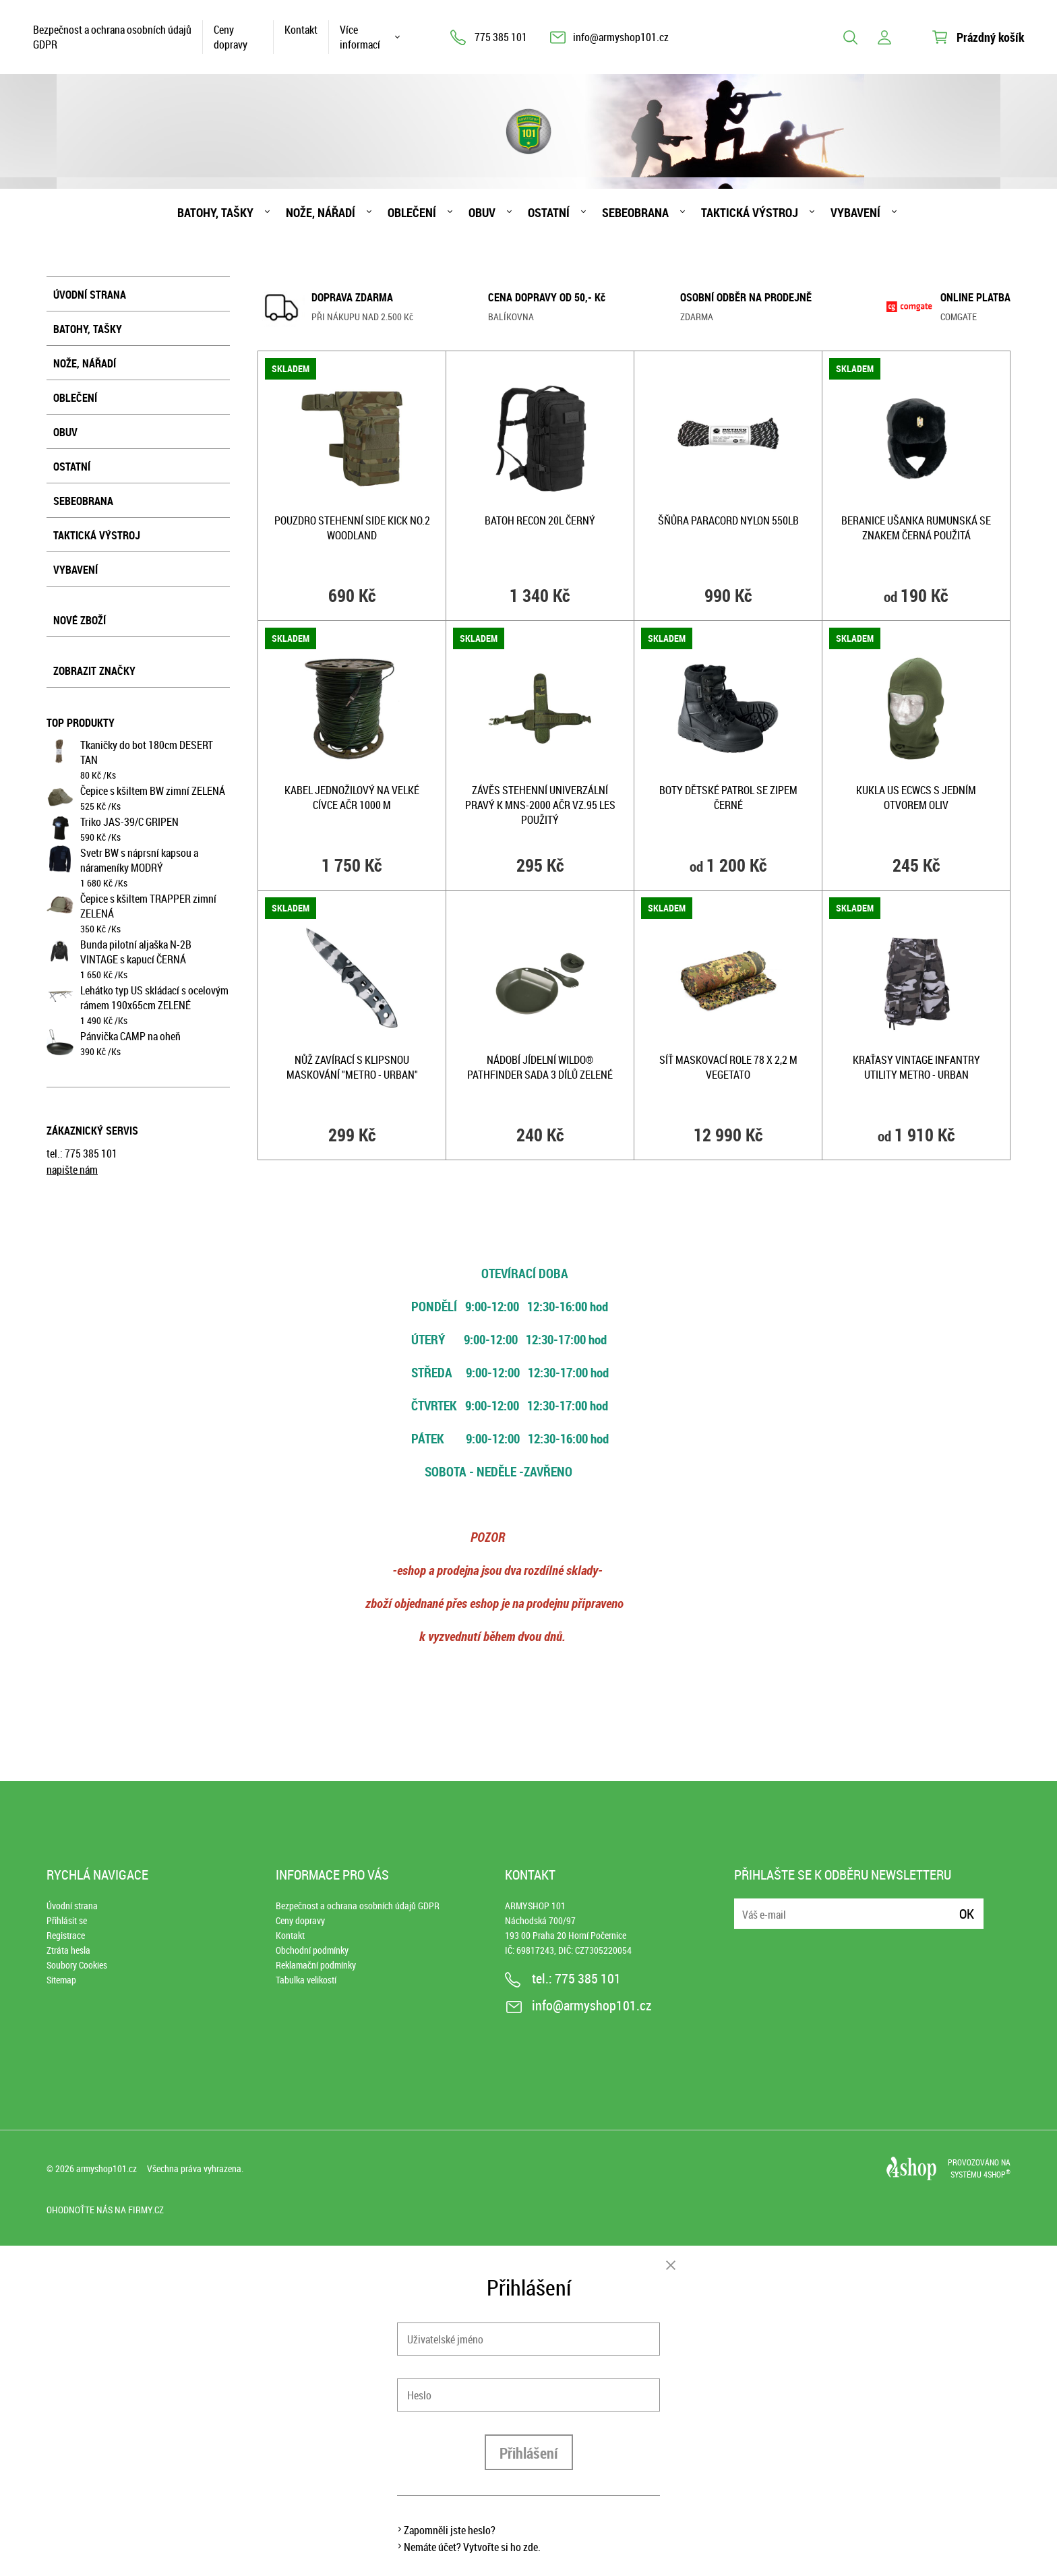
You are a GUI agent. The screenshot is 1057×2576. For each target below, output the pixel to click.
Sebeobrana (635, 212)
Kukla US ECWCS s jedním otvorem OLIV (916, 797)
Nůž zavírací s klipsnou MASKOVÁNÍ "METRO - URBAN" (352, 1067)
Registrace (66, 1935)
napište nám (72, 1169)
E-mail (745, 1905)
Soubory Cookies (77, 1964)
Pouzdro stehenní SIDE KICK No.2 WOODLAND (352, 528)
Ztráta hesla (68, 1950)
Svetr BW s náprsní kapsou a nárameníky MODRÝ (139, 860)
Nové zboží (79, 620)
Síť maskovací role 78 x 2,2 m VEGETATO (728, 1067)
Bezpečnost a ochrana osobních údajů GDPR (112, 37)
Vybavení (855, 212)
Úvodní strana (89, 294)
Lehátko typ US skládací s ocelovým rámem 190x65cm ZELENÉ (154, 998)
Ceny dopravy (230, 37)
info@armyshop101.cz (621, 37)
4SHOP (997, 2174)
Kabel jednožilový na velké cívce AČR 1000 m (351, 797)
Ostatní (549, 212)
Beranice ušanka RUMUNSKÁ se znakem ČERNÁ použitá (916, 528)
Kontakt (301, 29)
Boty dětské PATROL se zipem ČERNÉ (728, 797)
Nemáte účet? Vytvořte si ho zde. (472, 2547)
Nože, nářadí (320, 212)
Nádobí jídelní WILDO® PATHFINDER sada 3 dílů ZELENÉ (540, 1067)
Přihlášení (529, 2453)
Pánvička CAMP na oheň (130, 1036)
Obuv (482, 212)
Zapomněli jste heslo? (449, 2530)
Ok (966, 1914)
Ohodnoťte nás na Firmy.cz (105, 2209)
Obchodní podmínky (312, 1950)
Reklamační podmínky (316, 1964)
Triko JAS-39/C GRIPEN (129, 821)
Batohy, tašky (215, 212)
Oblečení (412, 212)
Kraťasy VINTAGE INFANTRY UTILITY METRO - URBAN (916, 1067)
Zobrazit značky (94, 670)
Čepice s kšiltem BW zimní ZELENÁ (152, 790)
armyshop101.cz (106, 2168)
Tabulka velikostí (306, 1979)
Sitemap (61, 1979)
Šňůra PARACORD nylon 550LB (728, 520)
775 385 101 (501, 37)
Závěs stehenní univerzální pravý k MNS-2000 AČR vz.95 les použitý (540, 805)
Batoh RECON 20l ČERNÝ (540, 520)
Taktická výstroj (749, 212)
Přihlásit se (67, 1920)
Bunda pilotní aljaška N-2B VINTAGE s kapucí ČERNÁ (135, 952)
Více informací (360, 37)
